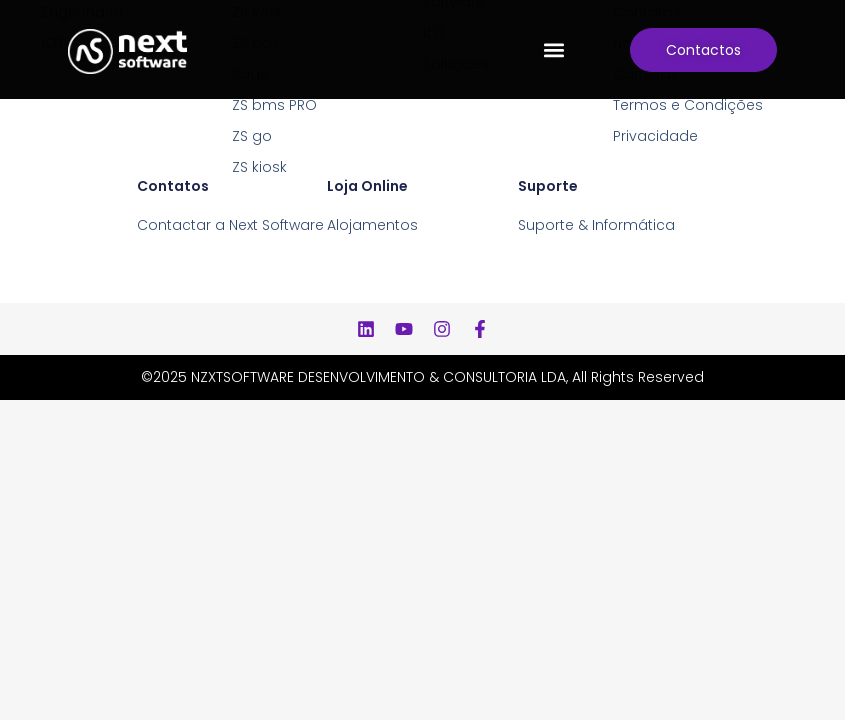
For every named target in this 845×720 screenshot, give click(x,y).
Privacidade (655, 136)
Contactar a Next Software (230, 225)
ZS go (252, 136)
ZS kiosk (259, 167)
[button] (553, 49)
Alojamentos (372, 225)
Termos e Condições (688, 105)
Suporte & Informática (596, 225)
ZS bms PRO (274, 105)
